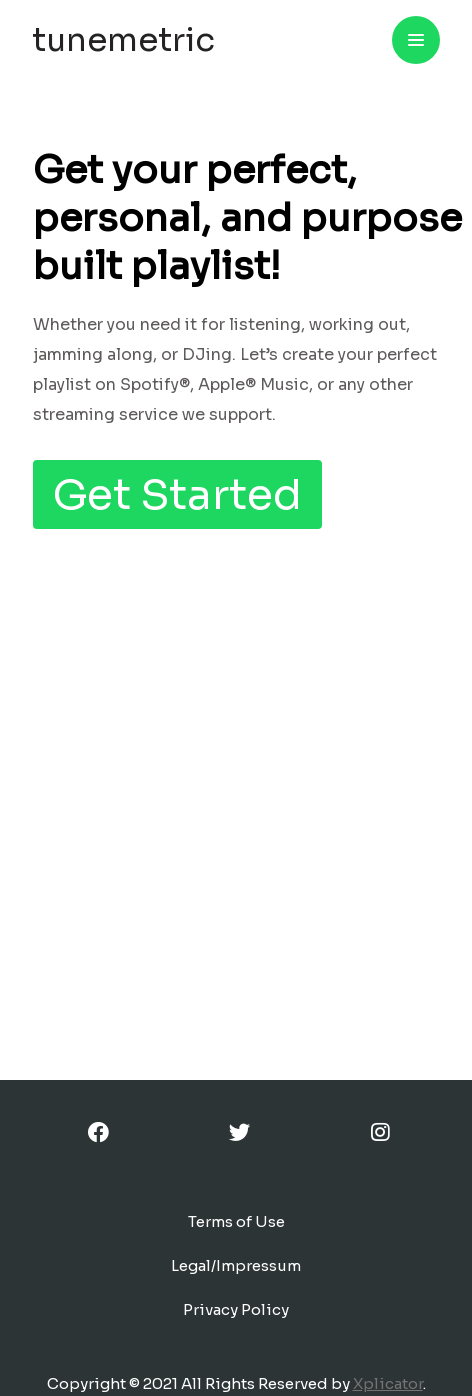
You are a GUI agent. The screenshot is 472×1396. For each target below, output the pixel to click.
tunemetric (123, 40)
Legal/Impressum (236, 1265)
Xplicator (388, 1383)
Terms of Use (236, 1221)
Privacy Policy (236, 1309)
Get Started (177, 494)
